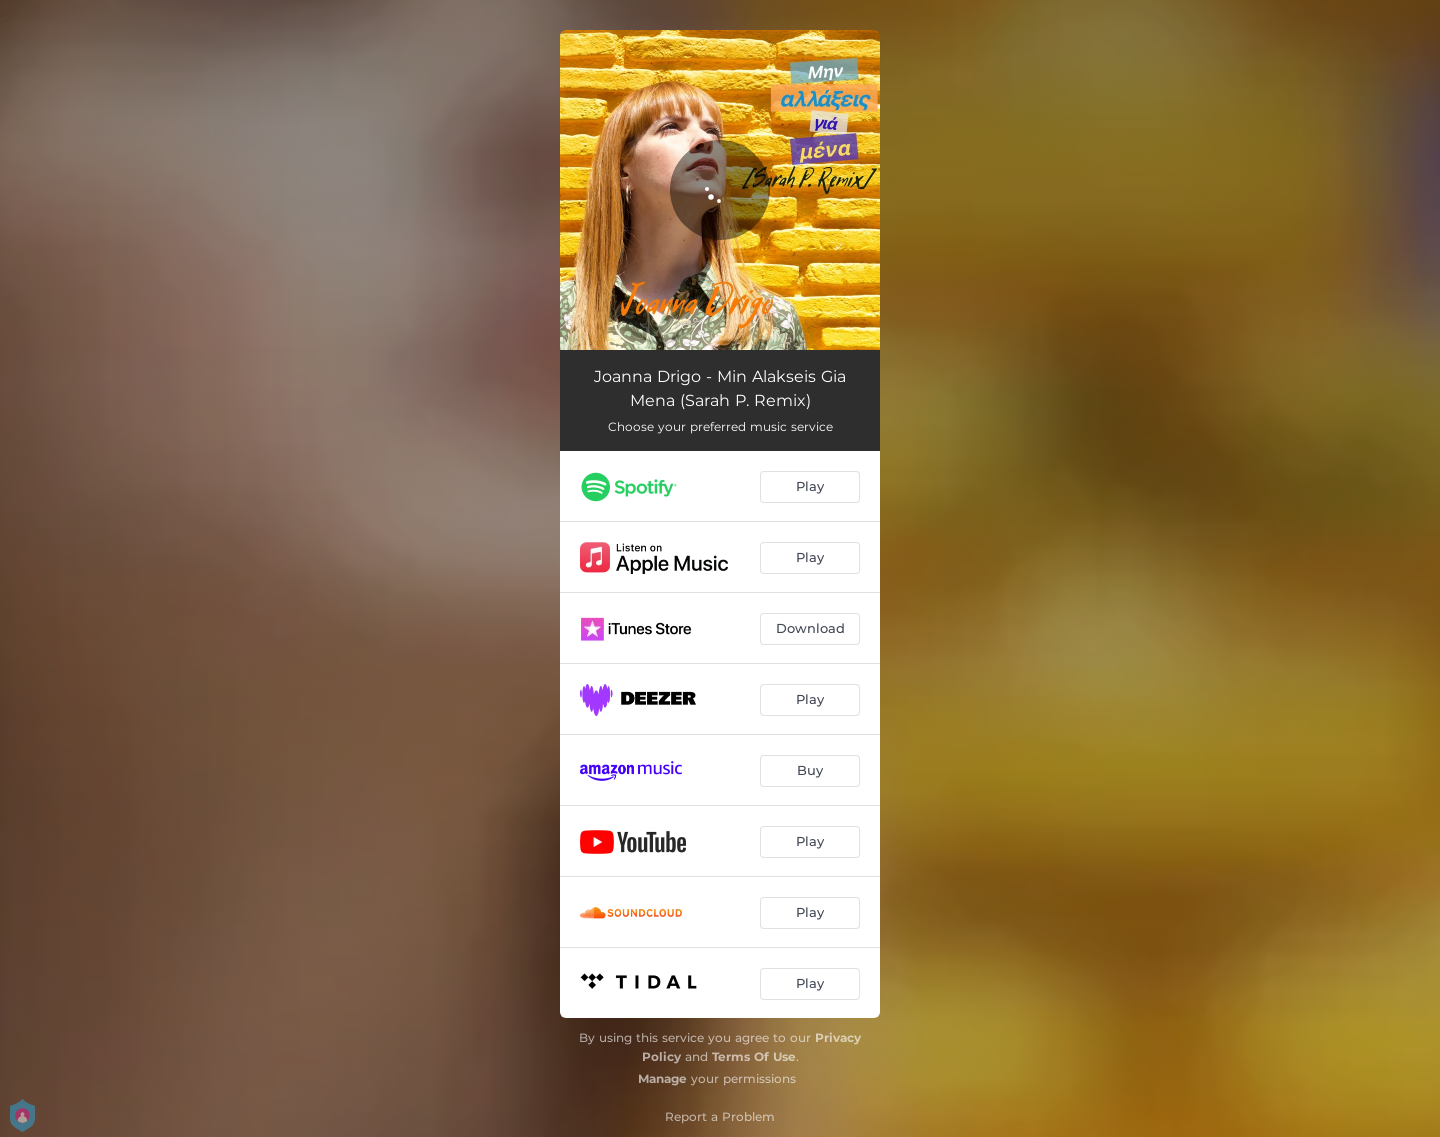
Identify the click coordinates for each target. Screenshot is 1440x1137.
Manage (662, 1078)
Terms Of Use (754, 1056)
